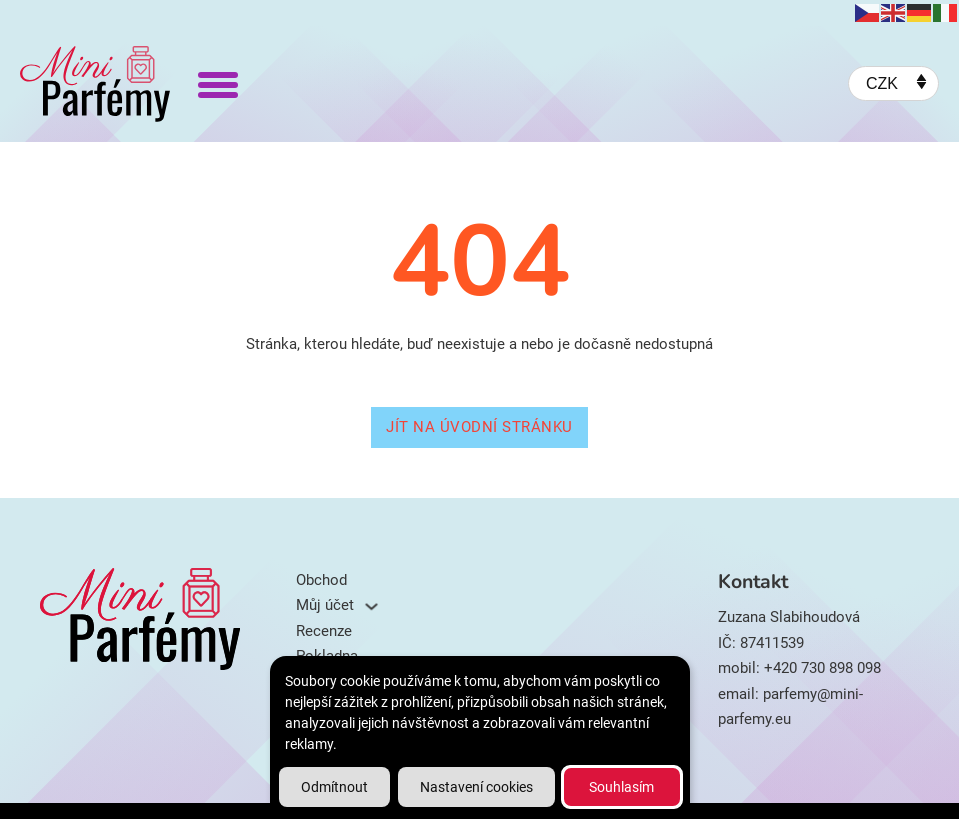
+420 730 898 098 (822, 668)
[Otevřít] (218, 84)
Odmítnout (334, 787)
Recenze (324, 631)
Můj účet (325, 605)
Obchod (321, 580)
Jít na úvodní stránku (479, 427)
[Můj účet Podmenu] (371, 606)
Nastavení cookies (476, 787)
